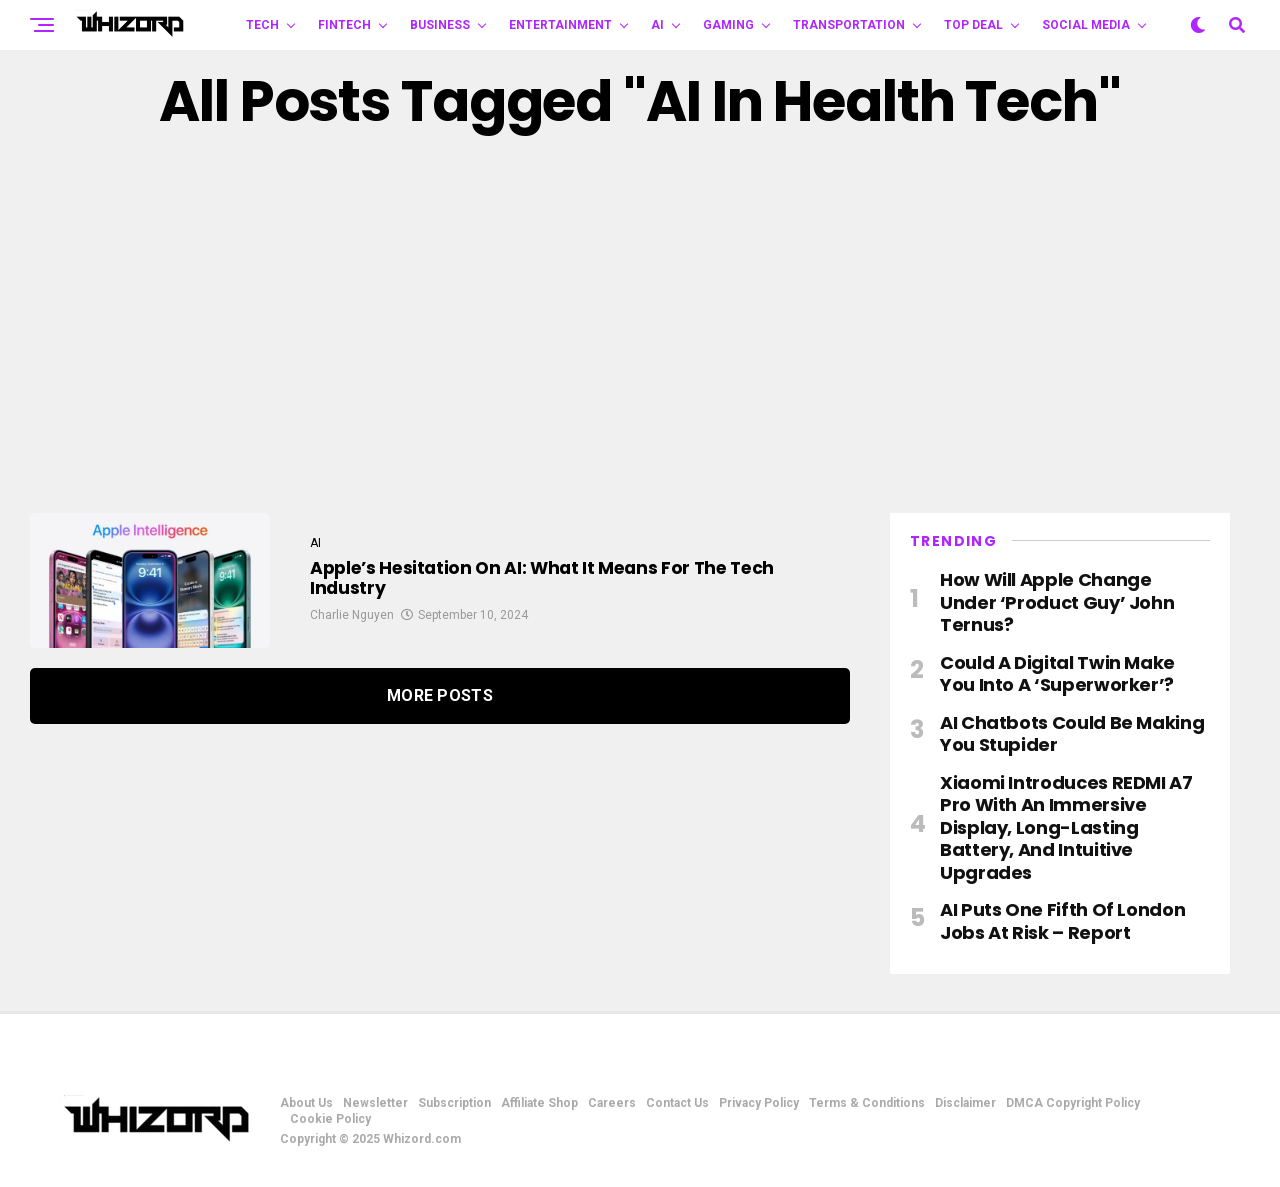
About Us (306, 1103)
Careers (612, 1103)
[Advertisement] (640, 323)
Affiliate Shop (539, 1103)
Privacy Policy (759, 1103)
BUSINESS (440, 25)
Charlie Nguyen (352, 621)
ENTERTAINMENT (560, 25)
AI (657, 25)
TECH (262, 25)
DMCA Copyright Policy (1073, 1103)
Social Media (1086, 25)
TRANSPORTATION (849, 25)
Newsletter (375, 1103)
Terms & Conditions (867, 1103)
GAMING (728, 25)
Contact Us (677, 1103)
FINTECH (344, 25)
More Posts (440, 695)
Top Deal (973, 25)
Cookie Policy (330, 1119)
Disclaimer (965, 1103)
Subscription (454, 1103)
